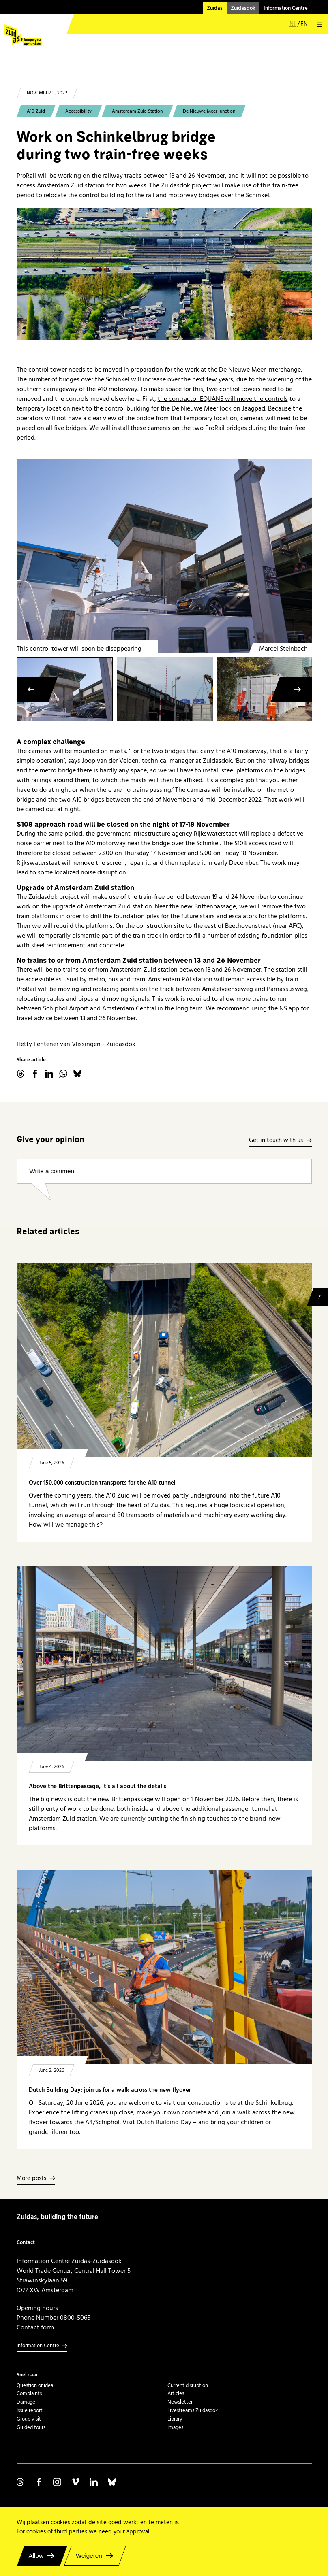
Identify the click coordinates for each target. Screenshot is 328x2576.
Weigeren (89, 2555)
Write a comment (53, 1171)
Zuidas (215, 8)
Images (175, 2427)
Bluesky (77, 1074)
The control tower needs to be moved (69, 369)
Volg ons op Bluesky (112, 2482)
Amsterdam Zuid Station (137, 111)
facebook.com (35, 1074)
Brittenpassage (215, 906)
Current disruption (187, 2385)
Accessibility (78, 111)
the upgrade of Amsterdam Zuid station (96, 906)
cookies (60, 2522)
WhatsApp (63, 1074)
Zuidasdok (243, 8)
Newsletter (180, 2402)
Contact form (35, 2327)
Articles (175, 2393)
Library (174, 2419)
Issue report (30, 2410)
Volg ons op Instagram (57, 2482)
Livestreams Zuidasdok (192, 2410)
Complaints (29, 2393)
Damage (26, 2402)
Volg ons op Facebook (39, 2482)
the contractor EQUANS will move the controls (223, 398)
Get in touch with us (276, 1140)
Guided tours (31, 2427)
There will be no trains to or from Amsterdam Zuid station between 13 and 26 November (139, 969)
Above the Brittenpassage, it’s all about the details (97, 1786)
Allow (36, 2555)
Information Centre (286, 8)
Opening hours (37, 2308)
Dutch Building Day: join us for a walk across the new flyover (110, 2090)
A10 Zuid (36, 111)
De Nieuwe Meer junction (209, 111)
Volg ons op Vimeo (75, 2482)
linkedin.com (49, 1074)
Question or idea (35, 2385)
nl (292, 24)
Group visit (29, 2419)
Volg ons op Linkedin (94, 2482)
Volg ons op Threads (21, 2482)
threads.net (21, 1074)
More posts (31, 2178)
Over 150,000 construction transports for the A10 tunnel (102, 1482)
